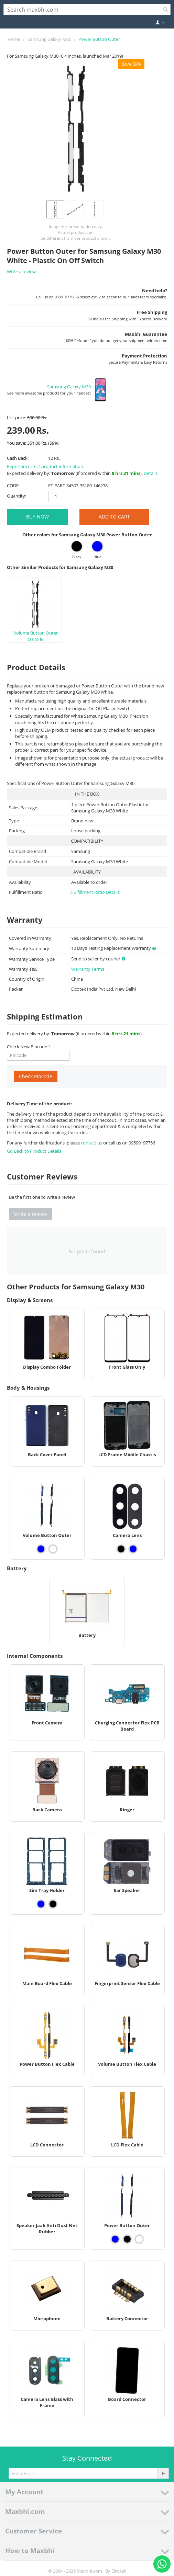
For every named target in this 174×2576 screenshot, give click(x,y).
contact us (92, 1143)
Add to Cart (114, 516)
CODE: (13, 485)
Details (150, 473)
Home (14, 39)
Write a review (21, 272)
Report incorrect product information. (45, 466)
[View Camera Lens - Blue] (133, 1549)
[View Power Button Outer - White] (139, 2239)
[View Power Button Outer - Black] (127, 2239)
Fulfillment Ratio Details (95, 892)
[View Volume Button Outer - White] (53, 1549)
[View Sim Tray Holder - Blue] (41, 1904)
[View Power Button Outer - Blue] (115, 2239)
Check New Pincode (27, 1047)
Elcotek (118, 2571)
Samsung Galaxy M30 (49, 39)
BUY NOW (37, 516)
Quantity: (16, 496)
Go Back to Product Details (34, 1151)
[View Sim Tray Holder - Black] (53, 1904)
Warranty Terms (87, 969)
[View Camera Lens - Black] (121, 1549)
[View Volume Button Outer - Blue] (41, 1549)
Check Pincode (35, 1076)
